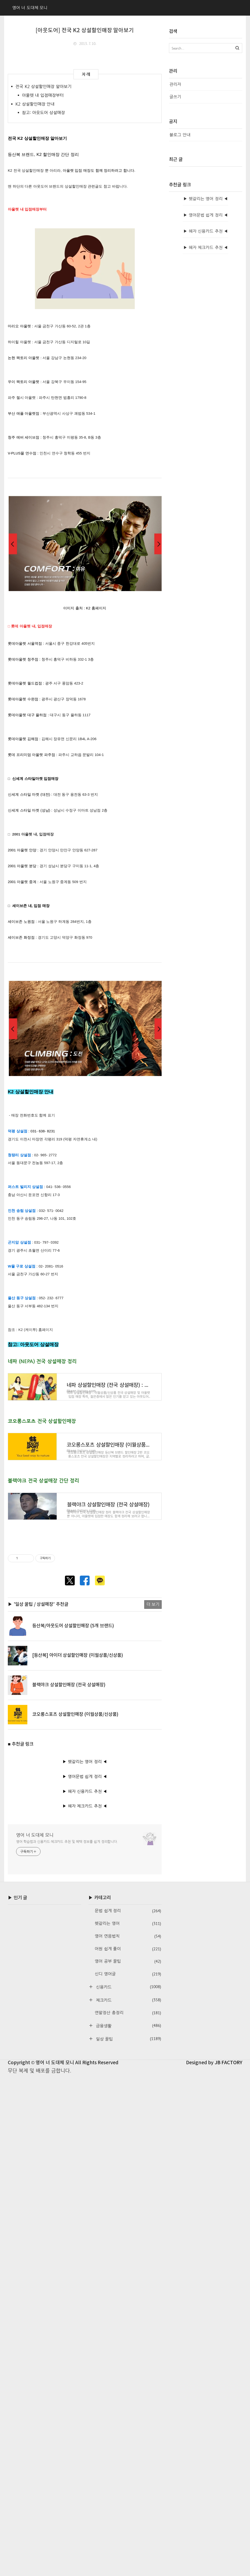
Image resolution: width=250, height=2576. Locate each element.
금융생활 (127, 2383)
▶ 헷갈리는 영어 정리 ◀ (84, 2119)
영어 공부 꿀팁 (128, 2319)
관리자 (175, 84)
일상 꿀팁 (127, 2396)
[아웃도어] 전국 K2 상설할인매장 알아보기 (85, 30)
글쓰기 (175, 96)
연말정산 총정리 (128, 2370)
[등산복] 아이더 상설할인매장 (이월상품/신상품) (77, 2012)
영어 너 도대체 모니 (34, 2192)
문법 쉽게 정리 (128, 2268)
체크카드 (127, 2357)
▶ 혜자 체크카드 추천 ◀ (84, 2163)
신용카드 (127, 2344)
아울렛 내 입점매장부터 (43, 95)
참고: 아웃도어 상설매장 (43, 112)
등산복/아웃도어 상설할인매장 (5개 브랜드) (73, 1983)
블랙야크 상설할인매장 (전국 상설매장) (68, 2042)
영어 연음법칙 (128, 2293)
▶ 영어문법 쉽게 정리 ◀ (84, 2134)
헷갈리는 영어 (128, 2281)
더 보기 (153, 1961)
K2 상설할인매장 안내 (34, 104)
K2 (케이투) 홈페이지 (35, 1466)
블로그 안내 (179, 134)
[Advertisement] (85, 880)
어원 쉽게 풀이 (128, 2306)
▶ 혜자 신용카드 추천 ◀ (84, 2148)
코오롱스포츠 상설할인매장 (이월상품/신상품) (75, 2071)
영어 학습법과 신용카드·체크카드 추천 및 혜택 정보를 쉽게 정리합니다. (67, 2199)
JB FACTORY (228, 2420)
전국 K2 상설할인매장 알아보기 (43, 86)
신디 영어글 (128, 2331)
